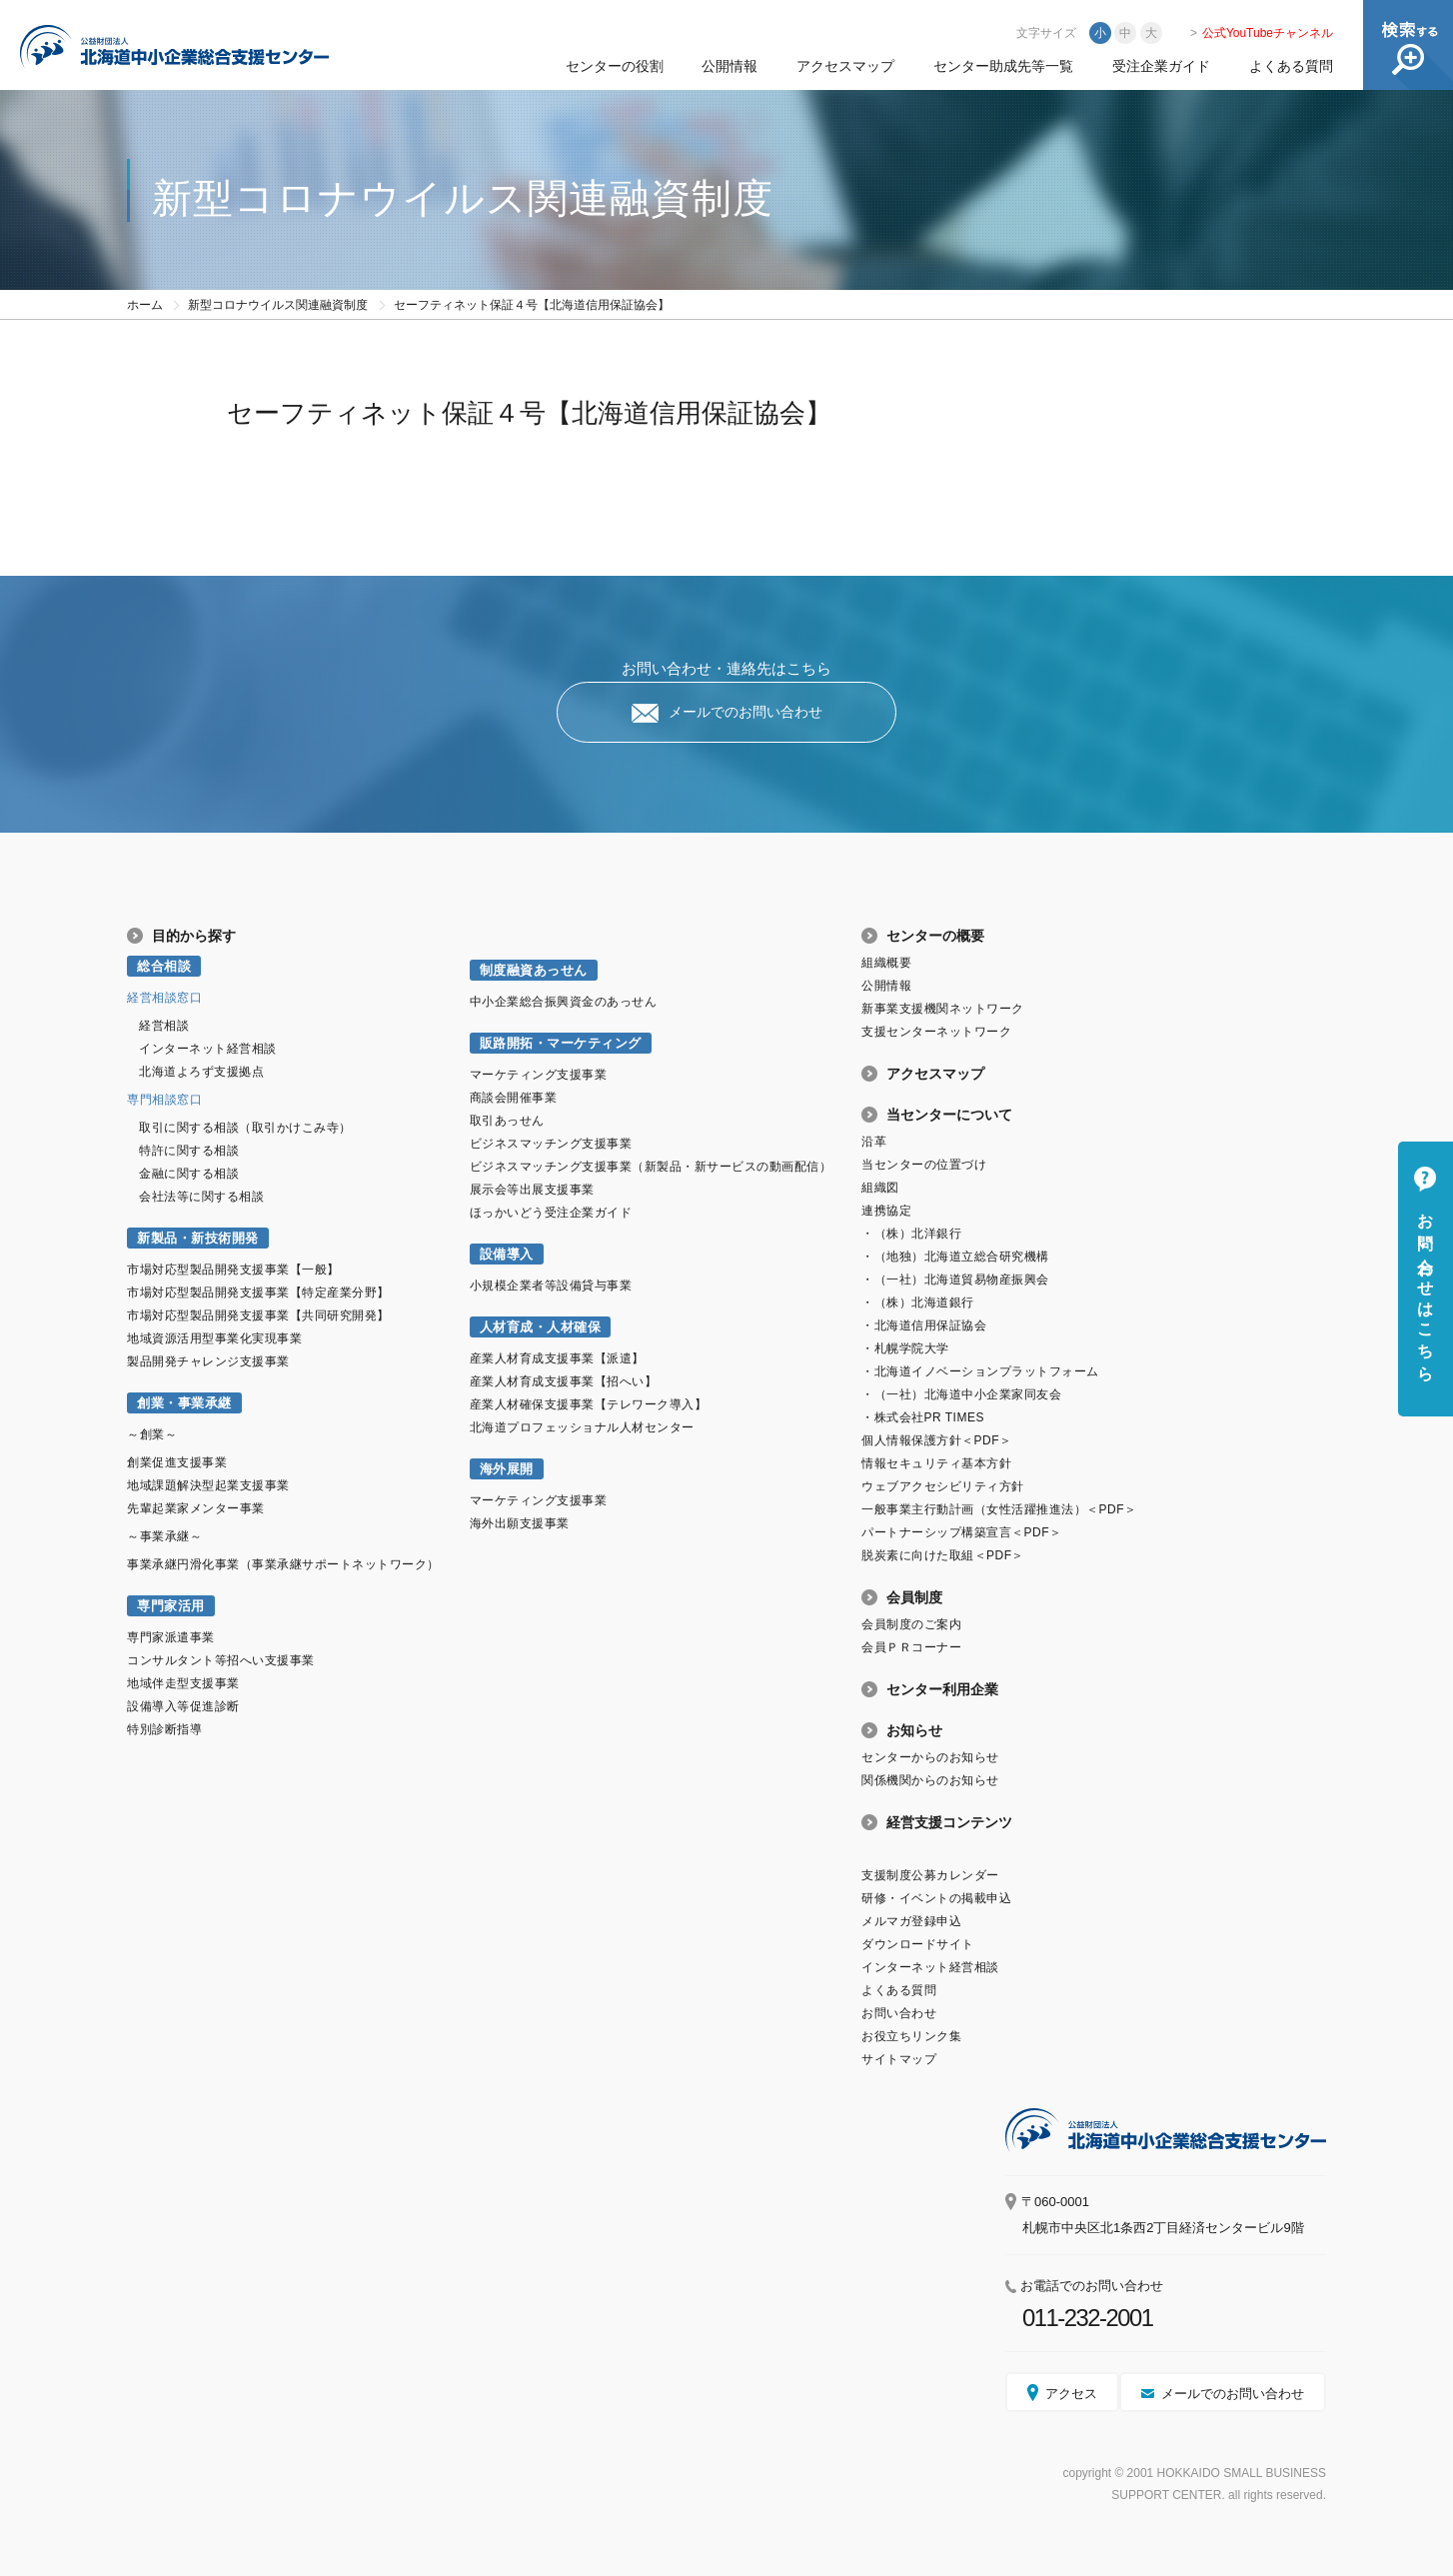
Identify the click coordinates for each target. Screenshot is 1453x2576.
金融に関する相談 (189, 1174)
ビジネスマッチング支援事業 (551, 1144)
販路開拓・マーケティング (561, 1043)
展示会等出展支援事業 (532, 1190)
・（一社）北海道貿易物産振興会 (955, 1280)
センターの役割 (615, 66)
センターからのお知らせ (930, 1757)
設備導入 (507, 1254)
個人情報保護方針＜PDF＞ (936, 1440)
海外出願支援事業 (520, 1523)
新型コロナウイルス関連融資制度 (278, 305)
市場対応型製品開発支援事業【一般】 (233, 1270)
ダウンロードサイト (917, 1944)
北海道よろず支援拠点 (201, 1072)
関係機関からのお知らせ (930, 1780)
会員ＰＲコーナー (911, 1647)
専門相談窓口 (164, 1100)
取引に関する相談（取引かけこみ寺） (245, 1128)
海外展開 (507, 1468)
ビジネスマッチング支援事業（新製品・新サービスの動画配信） (651, 1167)
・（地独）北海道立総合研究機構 (955, 1257)
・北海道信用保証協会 (923, 1325)
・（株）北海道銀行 (917, 1302)
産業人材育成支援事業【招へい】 (564, 1381)
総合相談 (164, 966)
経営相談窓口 (164, 998)
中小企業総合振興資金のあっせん (564, 1002)
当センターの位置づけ (923, 1165)
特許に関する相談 (189, 1151)
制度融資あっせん (534, 970)
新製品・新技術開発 (198, 1238)
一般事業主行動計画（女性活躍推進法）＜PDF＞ (998, 1509)
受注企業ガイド (1161, 66)
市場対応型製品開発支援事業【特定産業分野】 (258, 1292)
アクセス (1071, 2393)
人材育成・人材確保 (541, 1326)
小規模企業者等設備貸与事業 (551, 1285)
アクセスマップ (845, 66)
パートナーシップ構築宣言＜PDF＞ (961, 1532)
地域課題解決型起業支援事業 (208, 1485)
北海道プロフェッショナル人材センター (582, 1427)
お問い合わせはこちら (1425, 1288)
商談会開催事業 (514, 1098)
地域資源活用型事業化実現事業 (214, 1338)
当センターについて (949, 1115)
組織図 (880, 1188)
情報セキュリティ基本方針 (936, 1463)
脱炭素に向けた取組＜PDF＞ (942, 1555)
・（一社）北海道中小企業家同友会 (961, 1394)
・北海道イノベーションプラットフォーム (980, 1371)
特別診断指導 (164, 1729)
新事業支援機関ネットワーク (942, 1009)
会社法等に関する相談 (201, 1197)
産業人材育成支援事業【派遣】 (557, 1358)
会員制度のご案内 (911, 1624)
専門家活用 (171, 1605)
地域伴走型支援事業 (183, 1683)
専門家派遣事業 (171, 1637)
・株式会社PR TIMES (922, 1417)
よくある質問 (1291, 66)
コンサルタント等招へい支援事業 (221, 1660)
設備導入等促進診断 (183, 1706)
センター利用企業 (942, 1689)
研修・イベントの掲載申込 (936, 1898)
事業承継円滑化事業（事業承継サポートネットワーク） (283, 1564)
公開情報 (729, 66)
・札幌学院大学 (905, 1348)
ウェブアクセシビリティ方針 (942, 1486)
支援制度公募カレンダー (930, 1875)
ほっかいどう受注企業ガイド (551, 1213)
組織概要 (886, 963)
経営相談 (164, 1026)
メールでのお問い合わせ (745, 712)
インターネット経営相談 (208, 1049)
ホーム (145, 305)
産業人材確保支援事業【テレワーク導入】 (589, 1404)
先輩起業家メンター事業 (196, 1508)
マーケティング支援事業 (539, 1075)
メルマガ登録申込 (911, 1921)
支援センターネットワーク (936, 1032)
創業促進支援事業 (177, 1462)
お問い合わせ (898, 2013)
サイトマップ (898, 2059)
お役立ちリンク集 (911, 2036)
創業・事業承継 (184, 1402)
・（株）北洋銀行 (911, 1234)
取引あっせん (507, 1121)
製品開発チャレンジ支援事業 (208, 1361)
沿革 (873, 1142)
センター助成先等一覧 (1003, 66)
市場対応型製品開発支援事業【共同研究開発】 (258, 1315)
